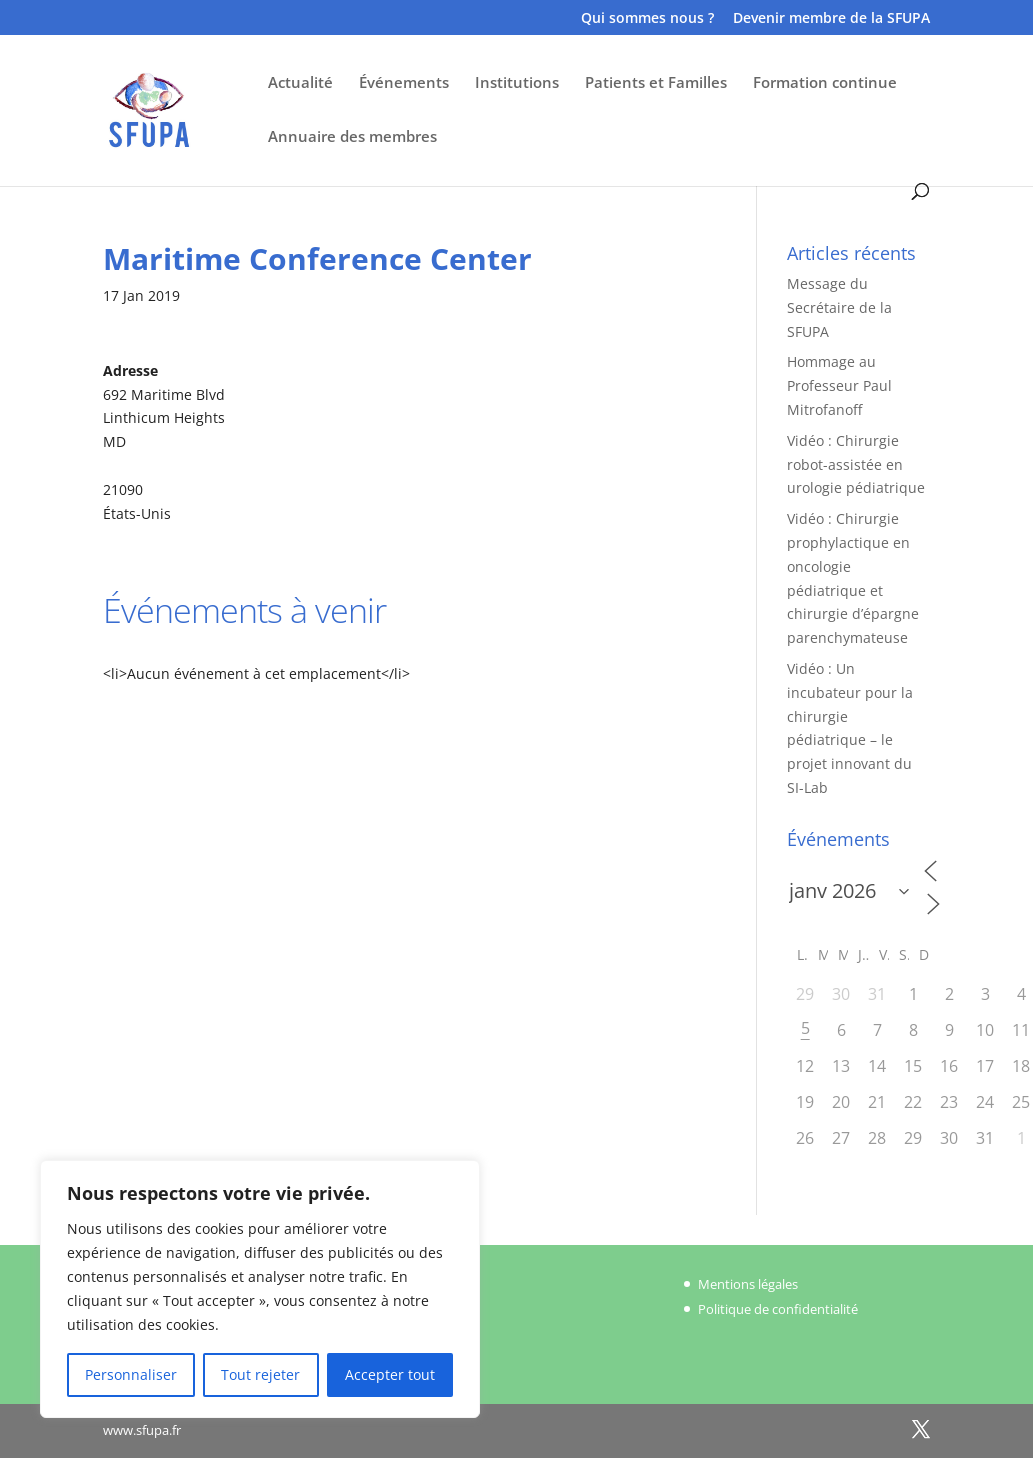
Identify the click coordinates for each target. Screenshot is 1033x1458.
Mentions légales (748, 1284)
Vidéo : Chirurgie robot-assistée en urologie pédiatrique (856, 464)
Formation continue (825, 83)
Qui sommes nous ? (647, 19)
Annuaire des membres (352, 137)
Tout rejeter (260, 1374)
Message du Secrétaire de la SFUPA (839, 307)
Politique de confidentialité (778, 1309)
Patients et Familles (656, 83)
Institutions (517, 83)
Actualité (300, 83)
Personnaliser (131, 1374)
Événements (404, 83)
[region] (260, 1289)
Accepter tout (390, 1374)
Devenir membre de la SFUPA (831, 19)
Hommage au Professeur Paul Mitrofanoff (839, 385)
